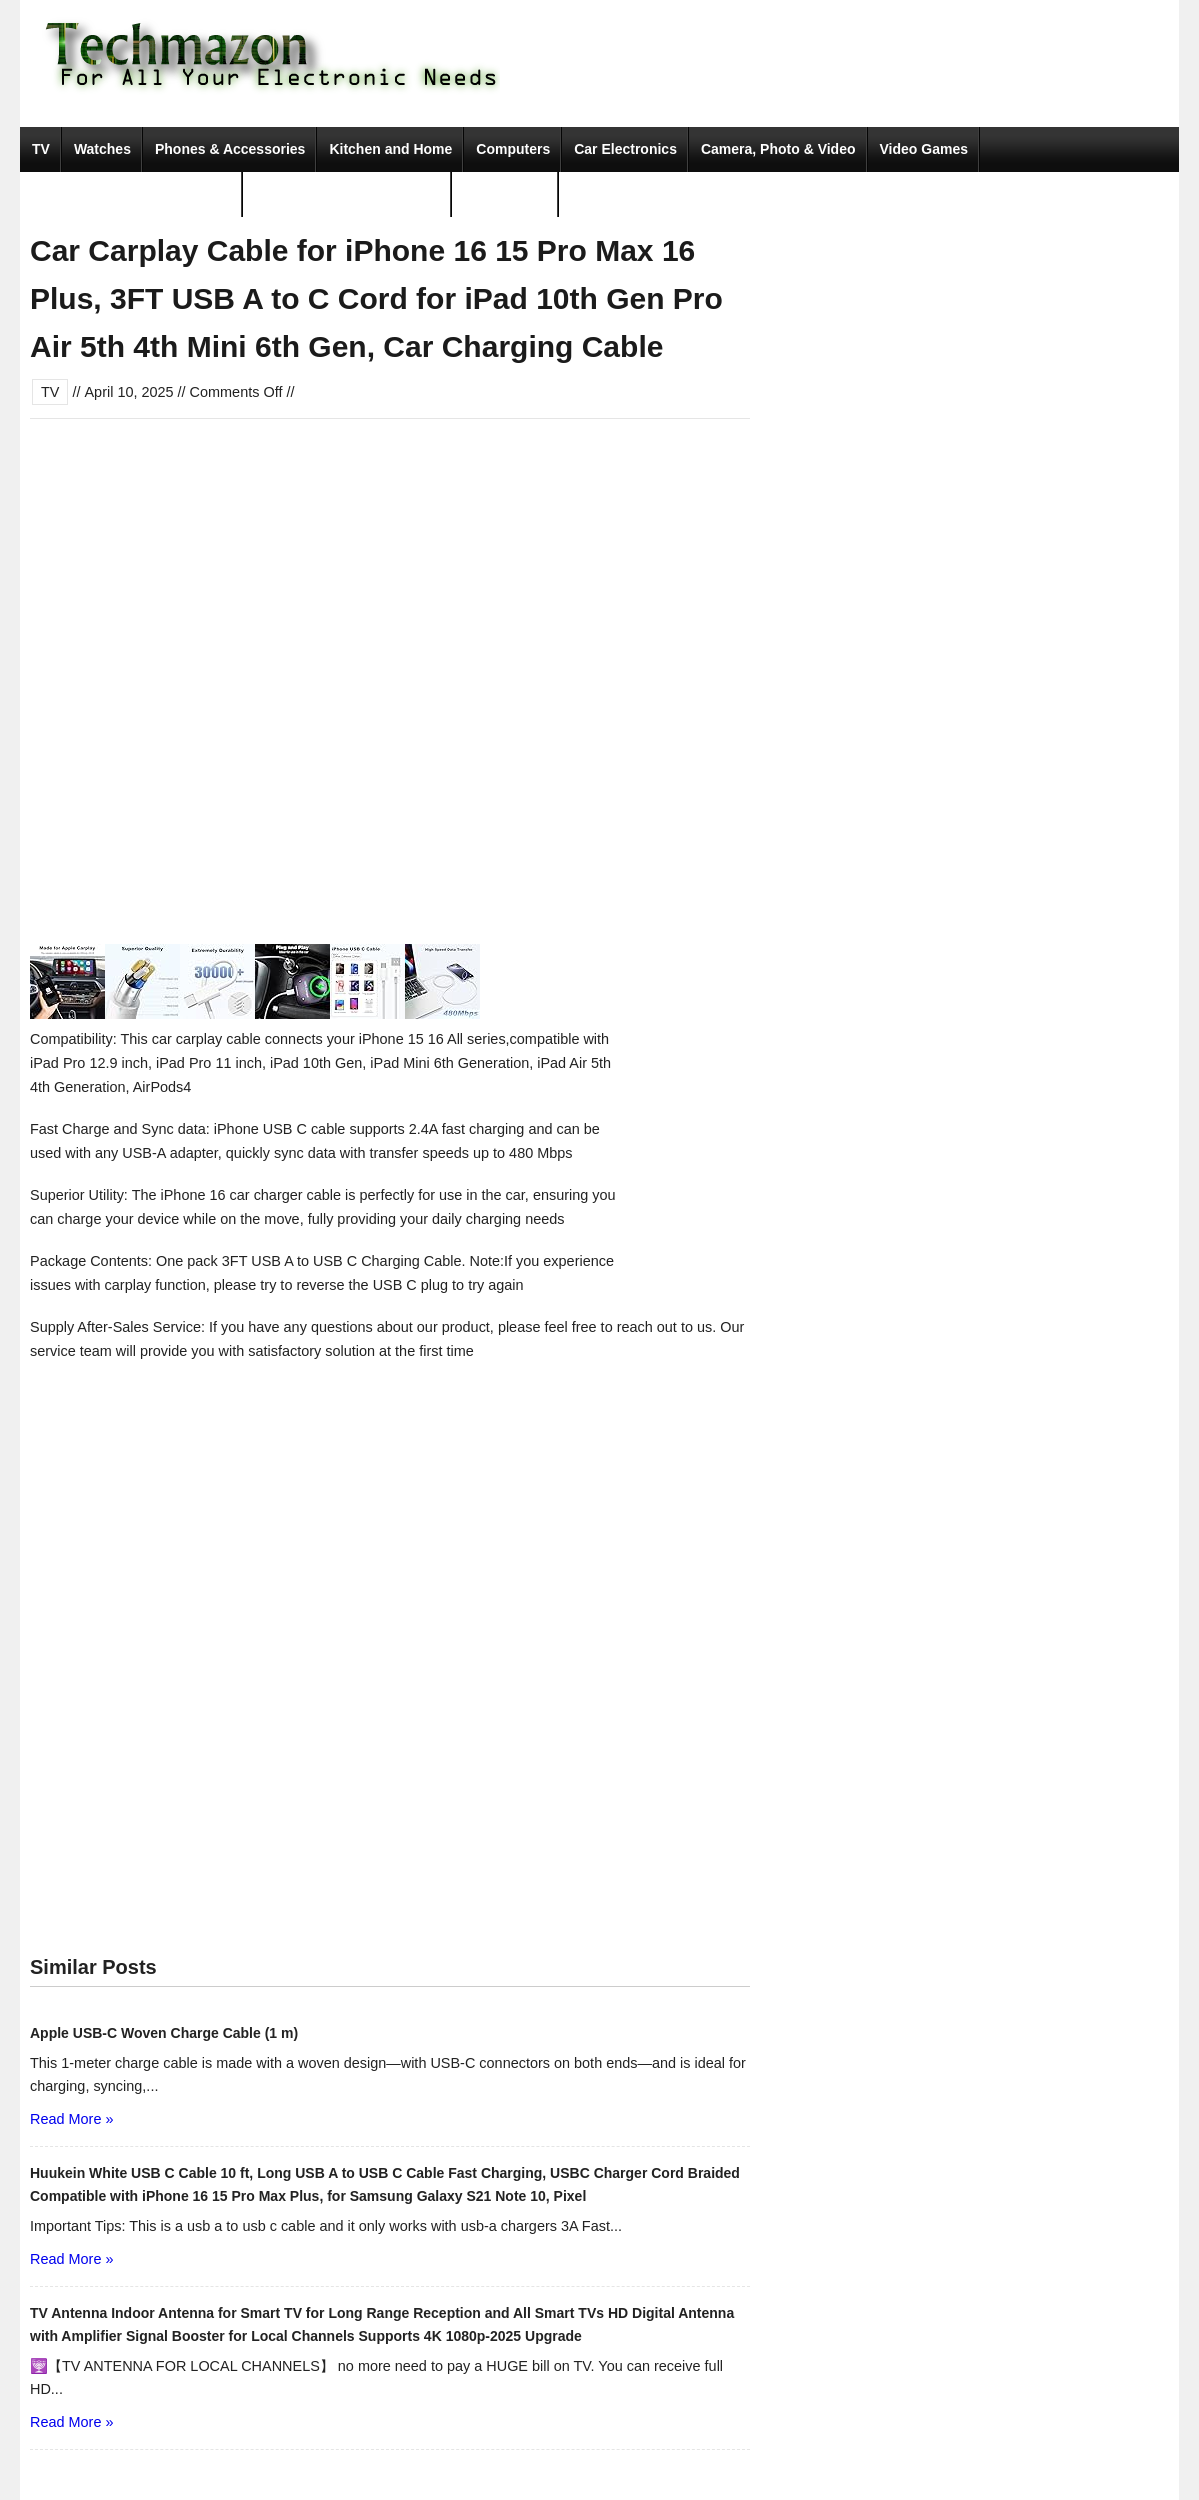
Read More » (71, 2119)
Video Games (924, 149)
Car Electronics (625, 149)
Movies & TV (505, 194)
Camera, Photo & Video (778, 149)
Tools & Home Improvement (347, 194)
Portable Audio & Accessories (131, 194)
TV (41, 149)
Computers (513, 149)
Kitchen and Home (390, 149)
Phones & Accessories (230, 149)
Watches (102, 149)
